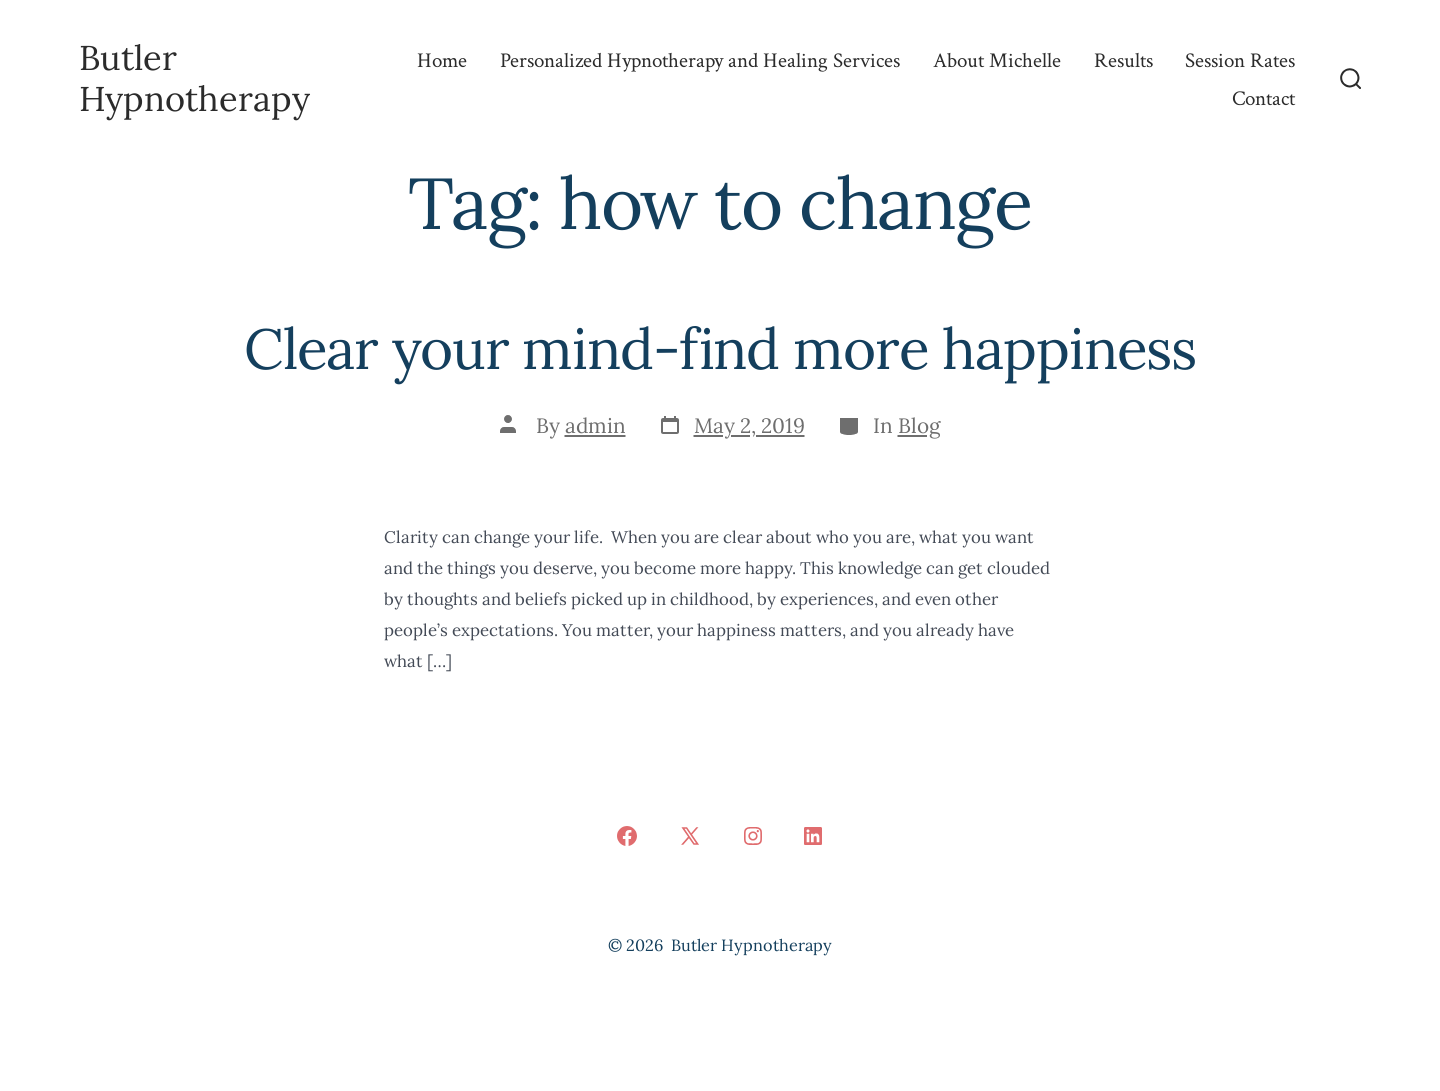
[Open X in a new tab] (690, 836)
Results (1123, 60)
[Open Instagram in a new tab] (753, 836)
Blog (919, 425)
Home (442, 60)
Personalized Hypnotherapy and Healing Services (700, 60)
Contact (1263, 98)
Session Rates (1240, 60)
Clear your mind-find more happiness (720, 348)
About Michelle (997, 60)
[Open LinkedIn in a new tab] (813, 836)
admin (595, 425)
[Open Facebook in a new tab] (627, 836)
